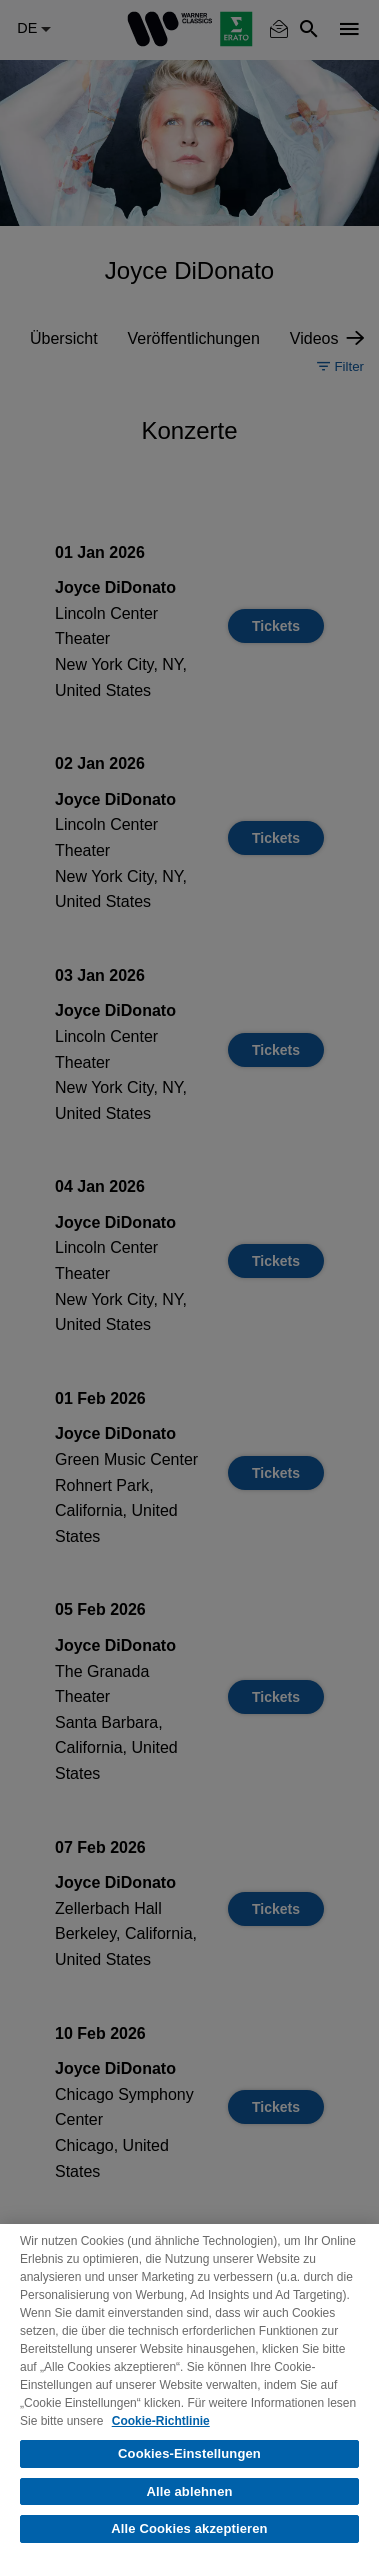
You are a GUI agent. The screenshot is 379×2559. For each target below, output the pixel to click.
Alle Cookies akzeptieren (189, 2528)
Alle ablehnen (189, 2491)
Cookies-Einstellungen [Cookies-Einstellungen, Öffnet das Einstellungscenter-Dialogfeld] (189, 2453)
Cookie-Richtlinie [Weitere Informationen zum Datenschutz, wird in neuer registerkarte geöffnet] (161, 2421)
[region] (189, 2391)
